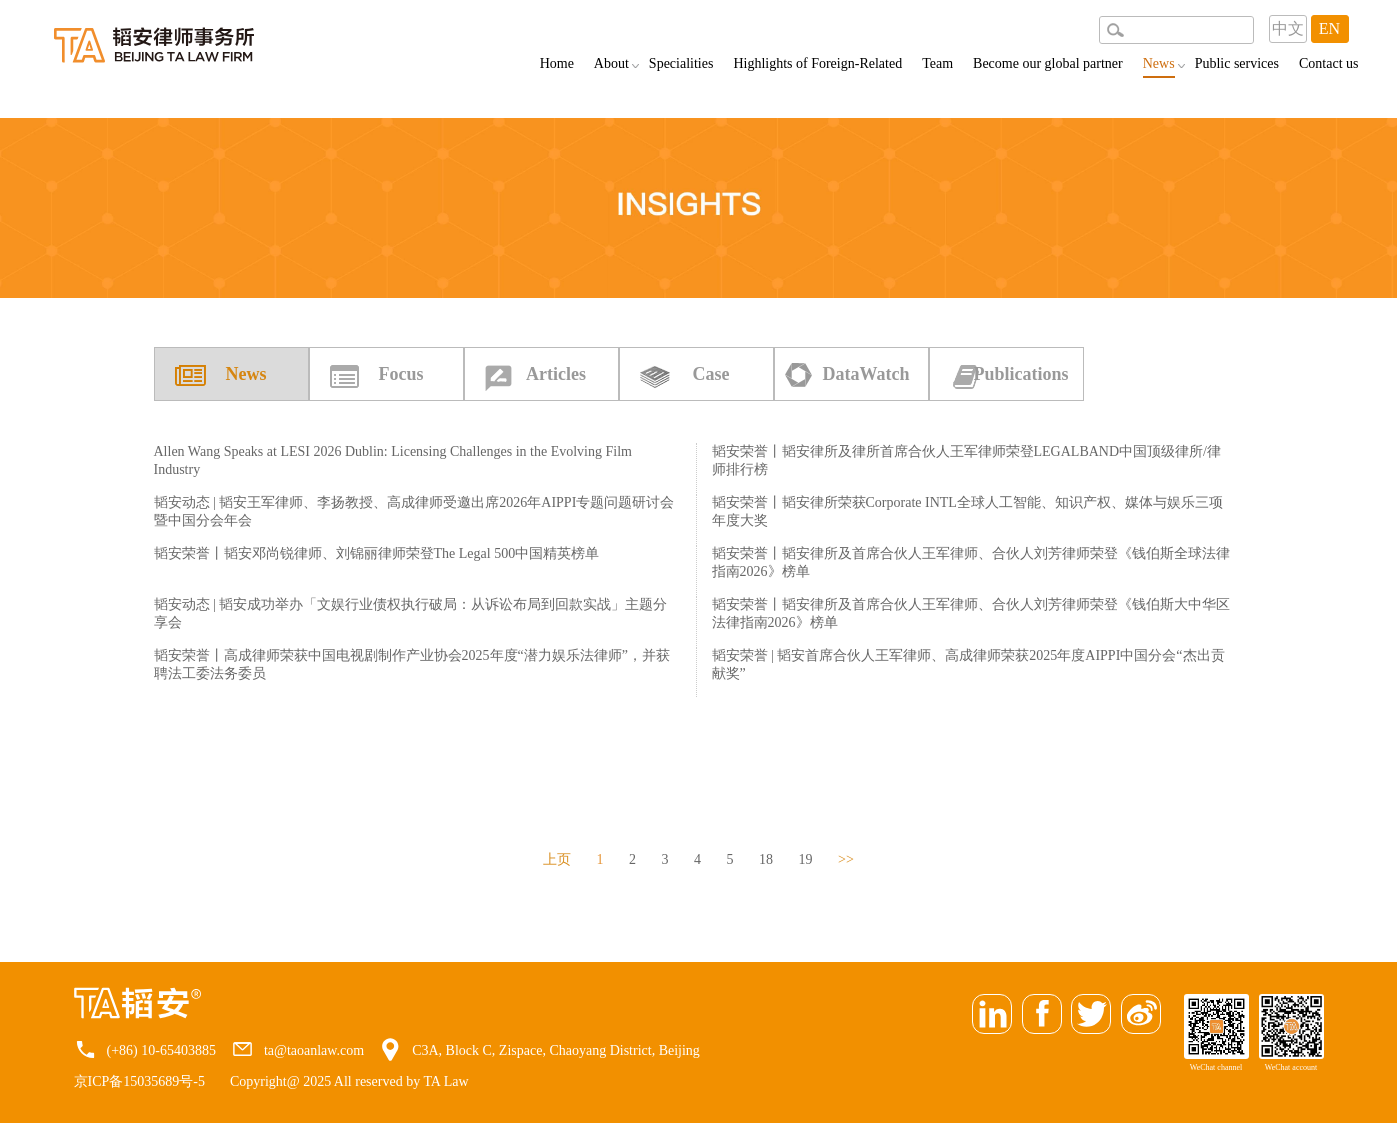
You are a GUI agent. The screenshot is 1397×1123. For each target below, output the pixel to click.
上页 (557, 859)
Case (711, 374)
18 (766, 859)
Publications (1020, 374)
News (1159, 66)
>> (846, 859)
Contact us (1329, 63)
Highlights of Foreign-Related (817, 63)
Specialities (681, 63)
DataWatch (866, 374)
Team (937, 63)
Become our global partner (1048, 63)
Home (557, 63)
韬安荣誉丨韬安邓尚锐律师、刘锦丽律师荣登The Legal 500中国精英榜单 (377, 553)
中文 (1288, 28)
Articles (556, 374)
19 (806, 859)
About (611, 64)
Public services (1237, 63)
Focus (401, 374)
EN (1329, 28)
